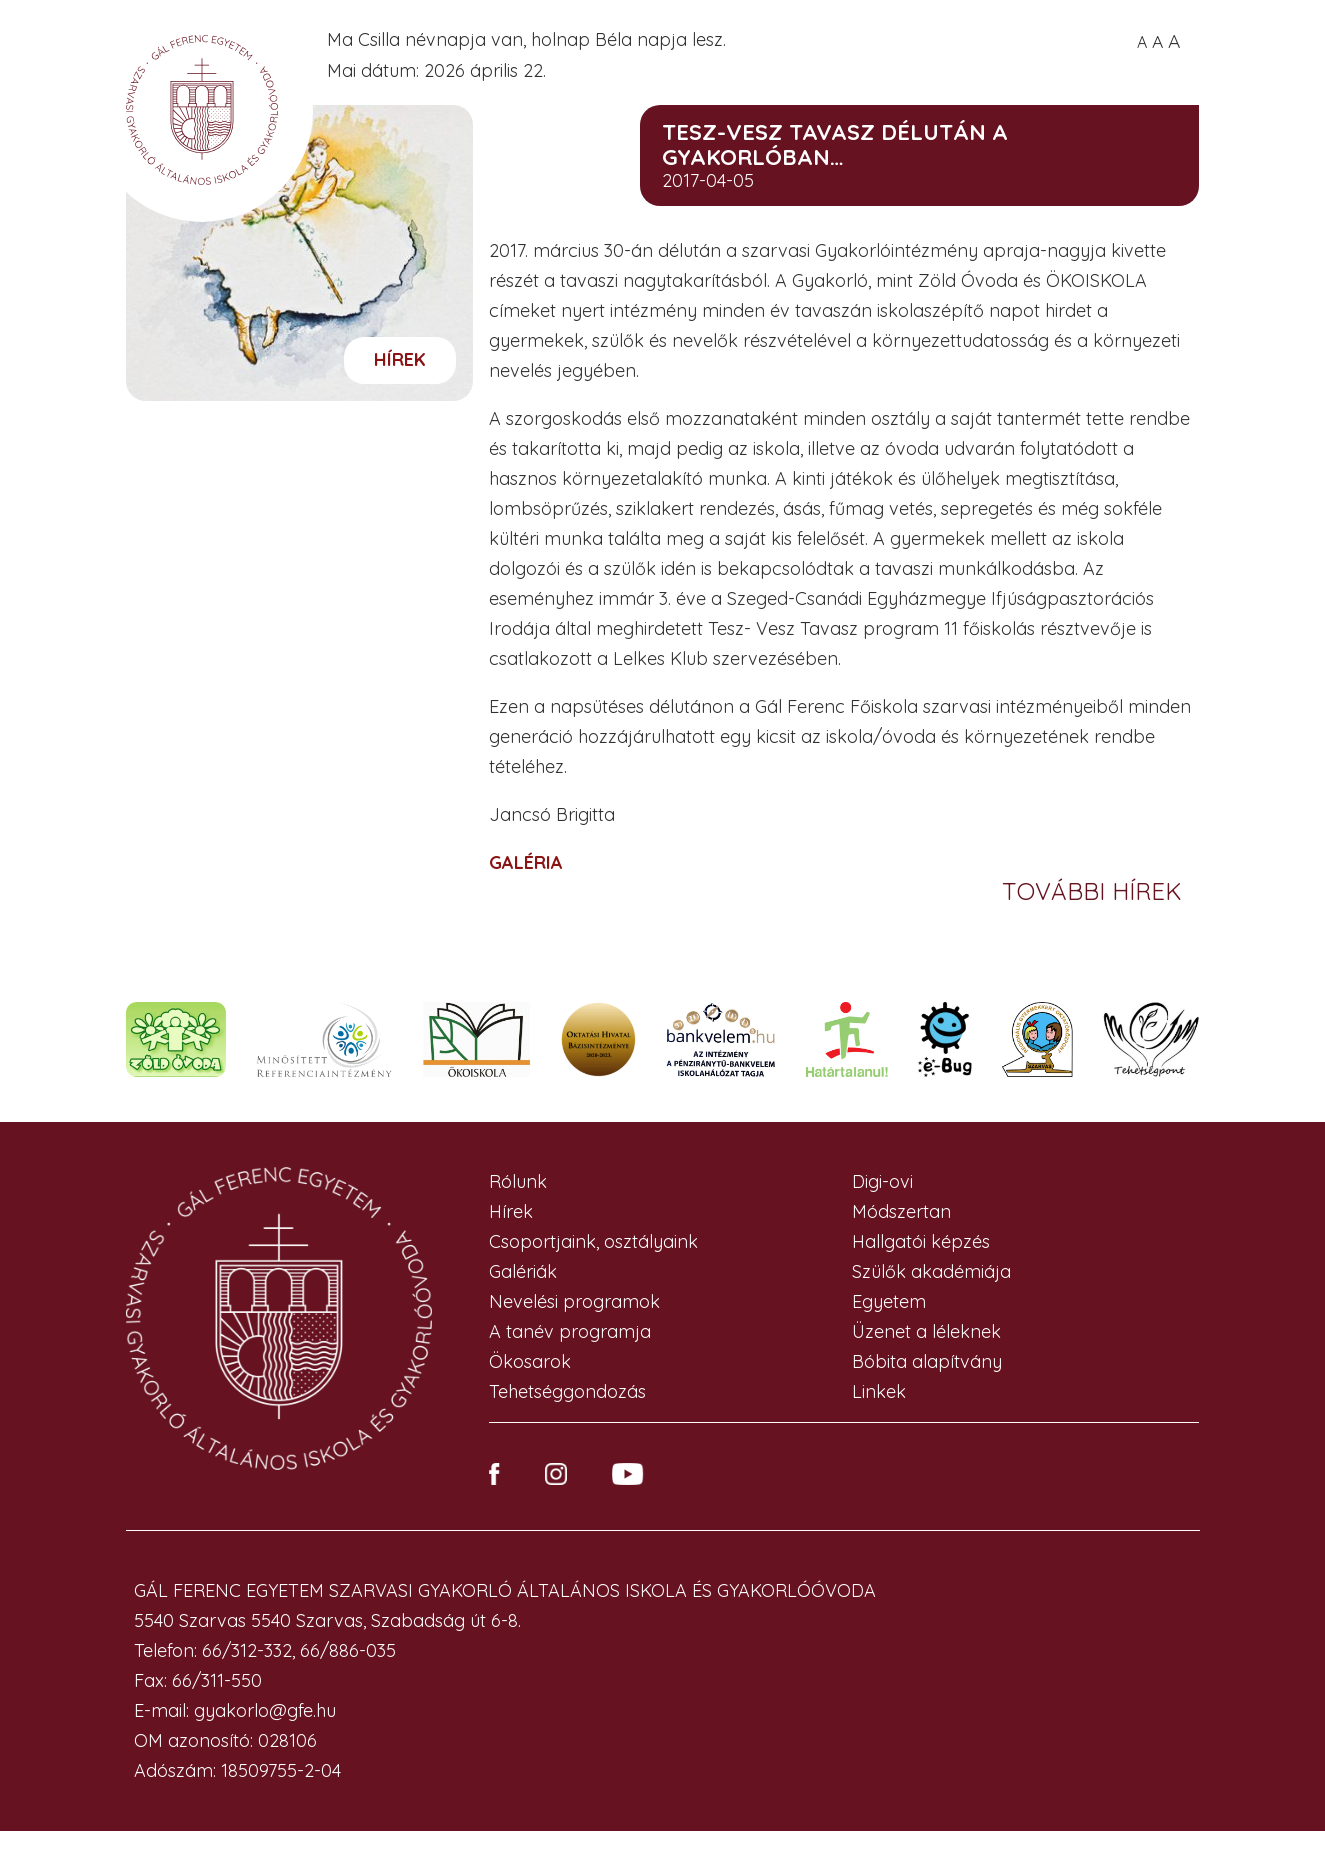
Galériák (523, 1271)
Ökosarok (530, 1361)
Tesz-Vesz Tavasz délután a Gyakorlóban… (835, 144)
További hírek (1095, 891)
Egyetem (889, 1301)
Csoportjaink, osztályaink (593, 1241)
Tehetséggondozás (567, 1391)
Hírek (400, 359)
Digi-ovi (882, 1181)
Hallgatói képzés (921, 1241)
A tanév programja (570, 1331)
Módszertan (901, 1211)
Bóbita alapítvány (927, 1361)
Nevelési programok (574, 1301)
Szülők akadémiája (931, 1271)
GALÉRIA (526, 862)
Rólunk (518, 1181)
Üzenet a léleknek (926, 1331)
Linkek (879, 1391)
